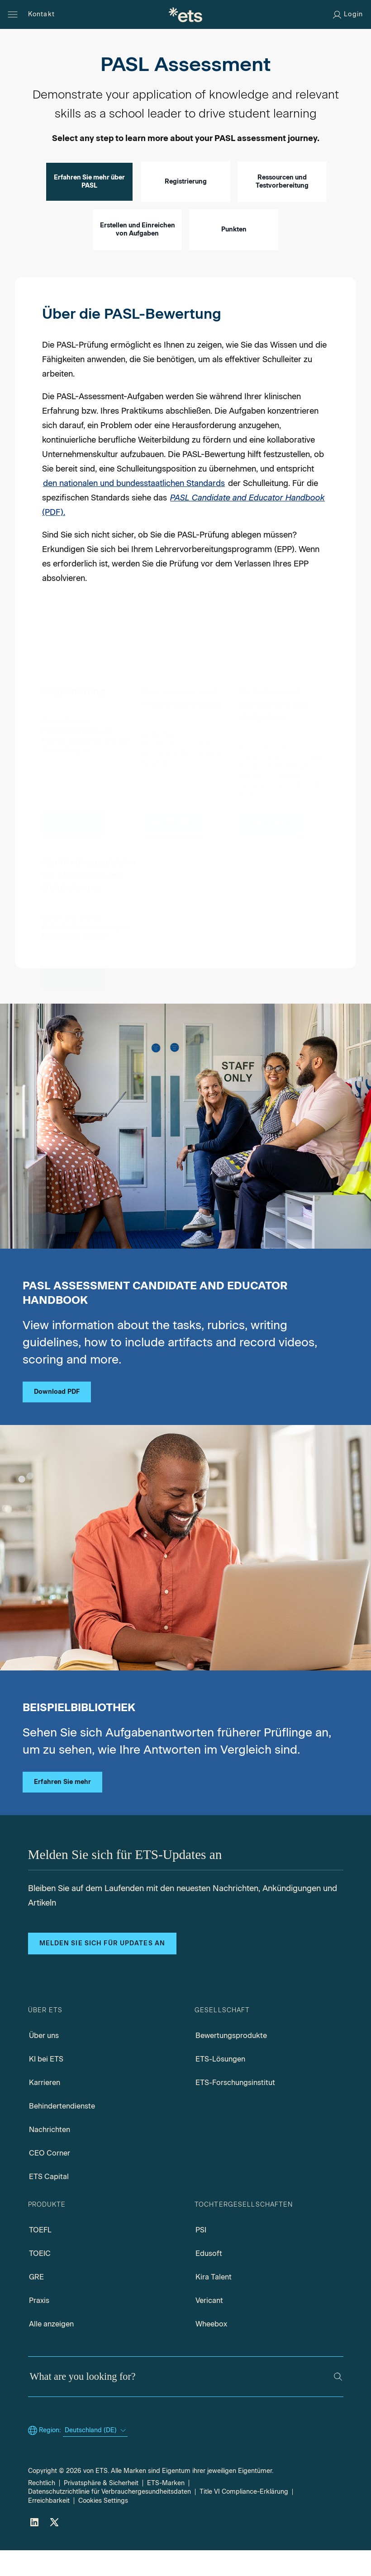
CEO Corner (49, 2179)
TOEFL (40, 2255)
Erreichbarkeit (49, 2526)
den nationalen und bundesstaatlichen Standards (134, 509)
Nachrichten (49, 2155)
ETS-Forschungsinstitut (235, 2108)
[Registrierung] (73, 823)
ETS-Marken (166, 2509)
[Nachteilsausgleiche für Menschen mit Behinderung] (73, 984)
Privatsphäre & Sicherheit (101, 2509)
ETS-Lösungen (220, 2085)
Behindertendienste (62, 2132)
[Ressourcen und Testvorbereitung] (172, 825)
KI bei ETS (46, 2085)
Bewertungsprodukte (231, 2061)
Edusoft (208, 2279)
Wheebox (211, 2349)
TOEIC (40, 2279)
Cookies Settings (103, 2526)
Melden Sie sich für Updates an (102, 1969)
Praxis (39, 2326)
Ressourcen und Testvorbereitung (282, 207)
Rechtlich (41, 2509)
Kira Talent (213, 2302)
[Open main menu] (12, 14)
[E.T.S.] (185, 14)
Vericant (209, 2326)
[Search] (338, 2402)
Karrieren (44, 2108)
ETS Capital (49, 2202)
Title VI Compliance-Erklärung (244, 2517)
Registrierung (186, 207)
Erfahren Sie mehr (62, 1808)
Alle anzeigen (51, 2349)
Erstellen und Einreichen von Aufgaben (137, 255)
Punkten (234, 255)
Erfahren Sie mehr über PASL (89, 207)
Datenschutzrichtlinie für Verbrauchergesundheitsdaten (109, 2517)
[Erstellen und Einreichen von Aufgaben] (271, 831)
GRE (36, 2302)
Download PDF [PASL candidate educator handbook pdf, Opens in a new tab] (57, 1417)
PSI (200, 2255)
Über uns (44, 2061)
